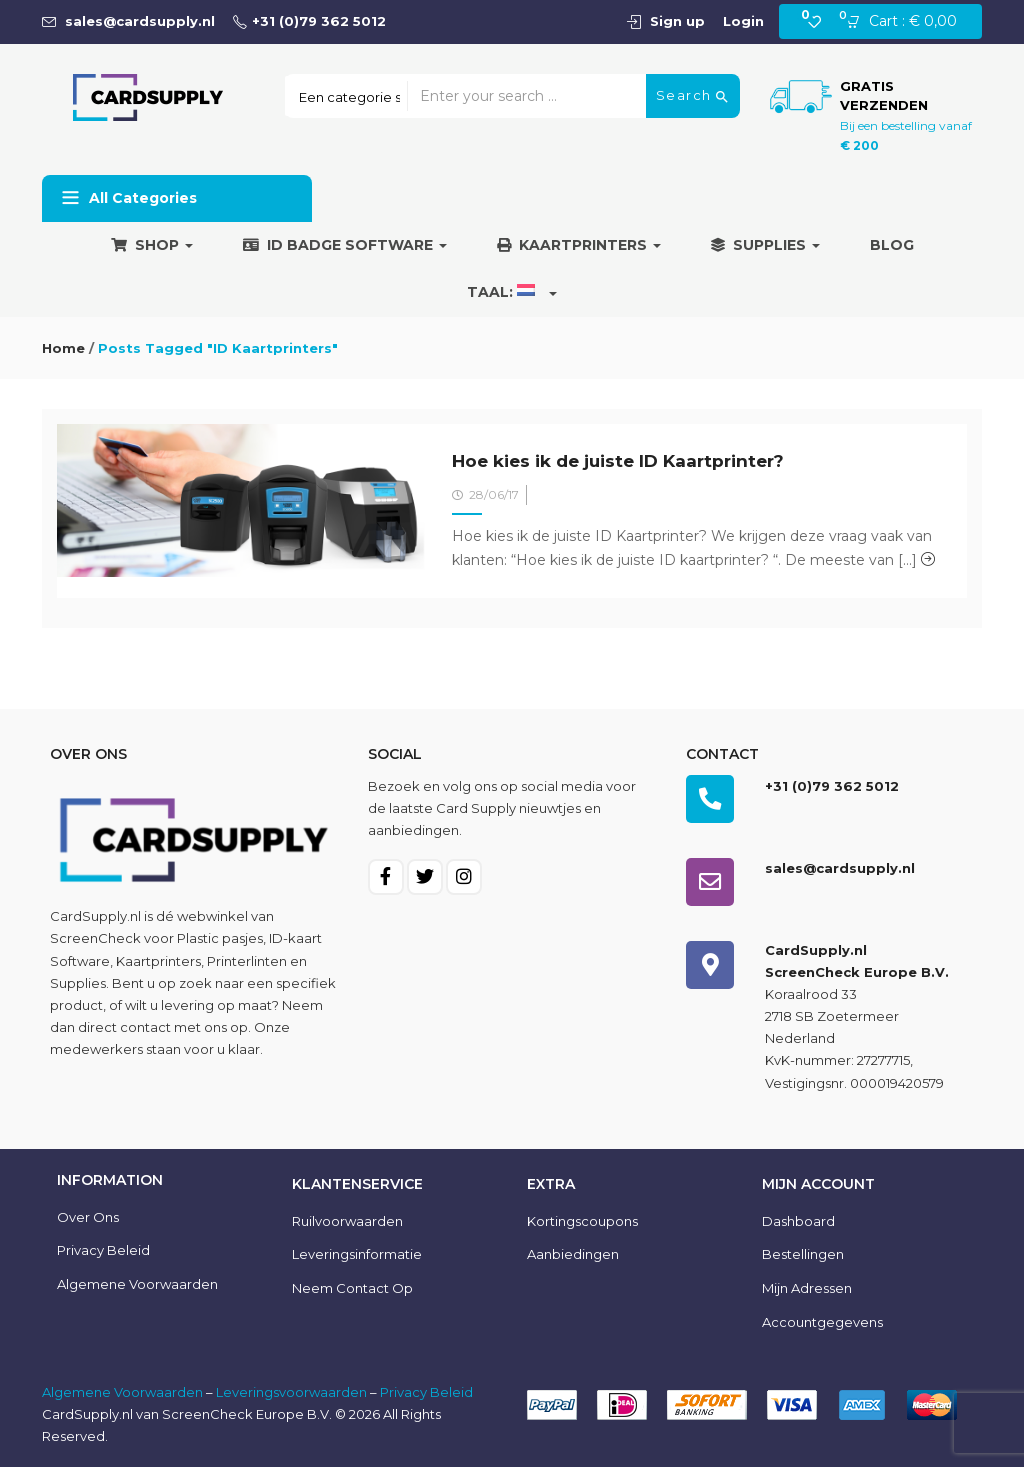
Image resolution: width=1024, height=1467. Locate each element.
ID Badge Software (345, 245)
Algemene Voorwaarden (122, 1392)
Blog (892, 245)
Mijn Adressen (807, 1288)
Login (743, 21)
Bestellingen (803, 1254)
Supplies (765, 245)
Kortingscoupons (582, 1221)
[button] (907, 22)
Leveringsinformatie (357, 1254)
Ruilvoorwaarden (347, 1221)
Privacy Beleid (103, 1250)
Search (693, 96)
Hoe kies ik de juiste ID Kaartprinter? (618, 461)
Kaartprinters (579, 245)
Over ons (88, 1217)
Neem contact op (352, 1288)
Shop (152, 245)
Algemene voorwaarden (137, 1284)
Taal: (512, 292)
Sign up (677, 21)
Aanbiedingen (573, 1254)
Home (63, 348)
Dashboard (798, 1221)
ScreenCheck (95, 938)
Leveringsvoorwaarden (291, 1392)
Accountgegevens (822, 1322)
